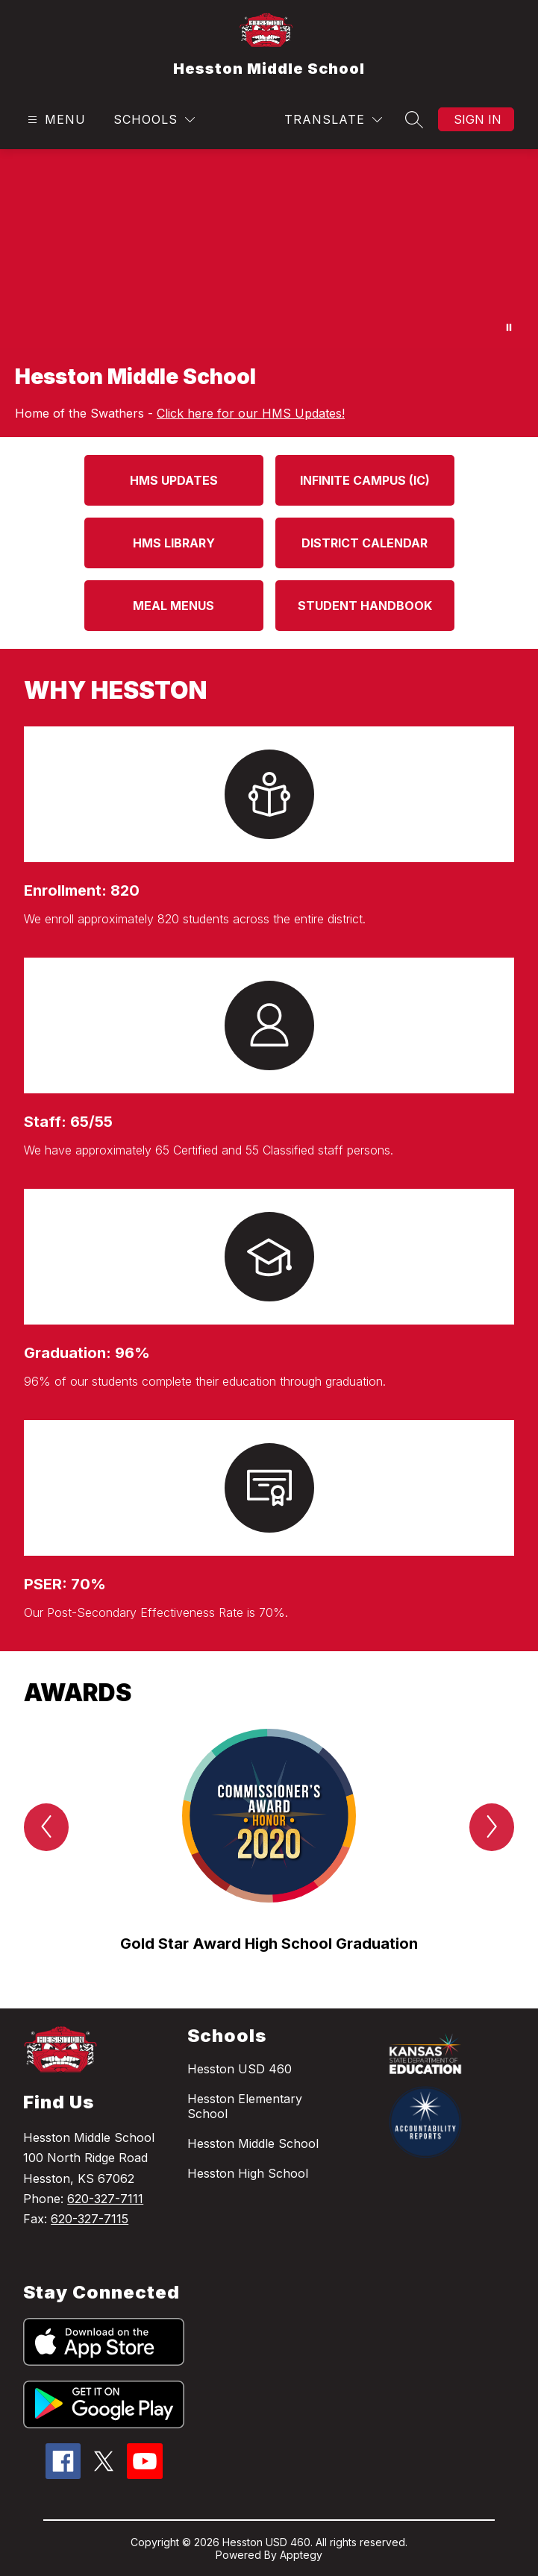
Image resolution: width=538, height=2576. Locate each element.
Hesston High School (247, 2173)
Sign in (477, 119)
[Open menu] (55, 119)
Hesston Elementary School (244, 2106)
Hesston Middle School (253, 2143)
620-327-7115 (89, 2218)
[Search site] (414, 119)
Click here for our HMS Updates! (251, 413)
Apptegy (301, 2554)
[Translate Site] (333, 119)
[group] (269, 1842)
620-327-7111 (105, 2198)
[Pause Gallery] (509, 327)
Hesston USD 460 (239, 2068)
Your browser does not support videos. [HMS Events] (269, 248)
